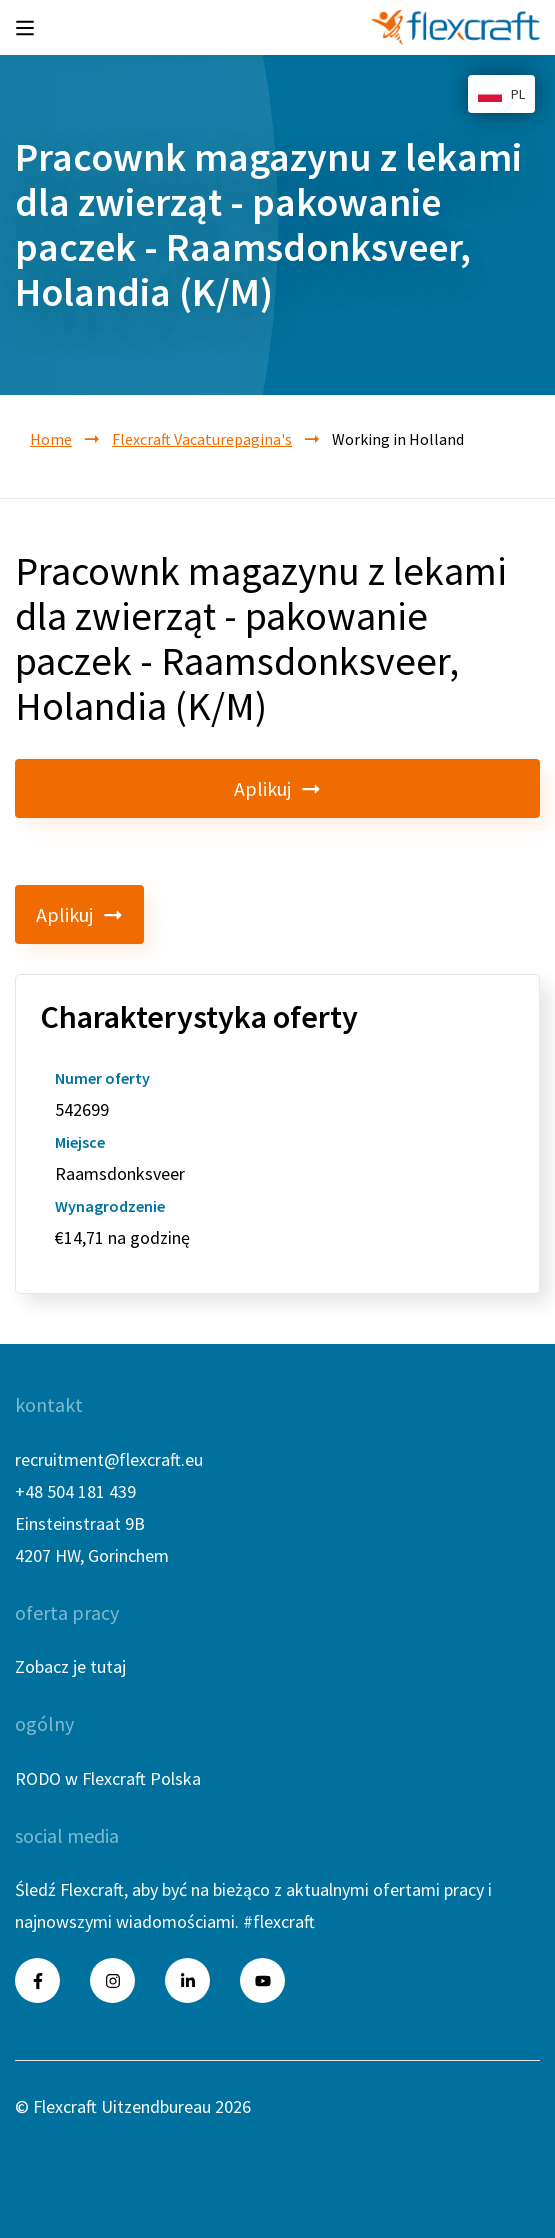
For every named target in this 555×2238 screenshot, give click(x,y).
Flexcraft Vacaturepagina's (202, 439)
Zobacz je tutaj (70, 1666)
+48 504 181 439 (75, 1491)
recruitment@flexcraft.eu (109, 1459)
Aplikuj (277, 788)
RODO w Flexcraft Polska (108, 1778)
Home (51, 439)
